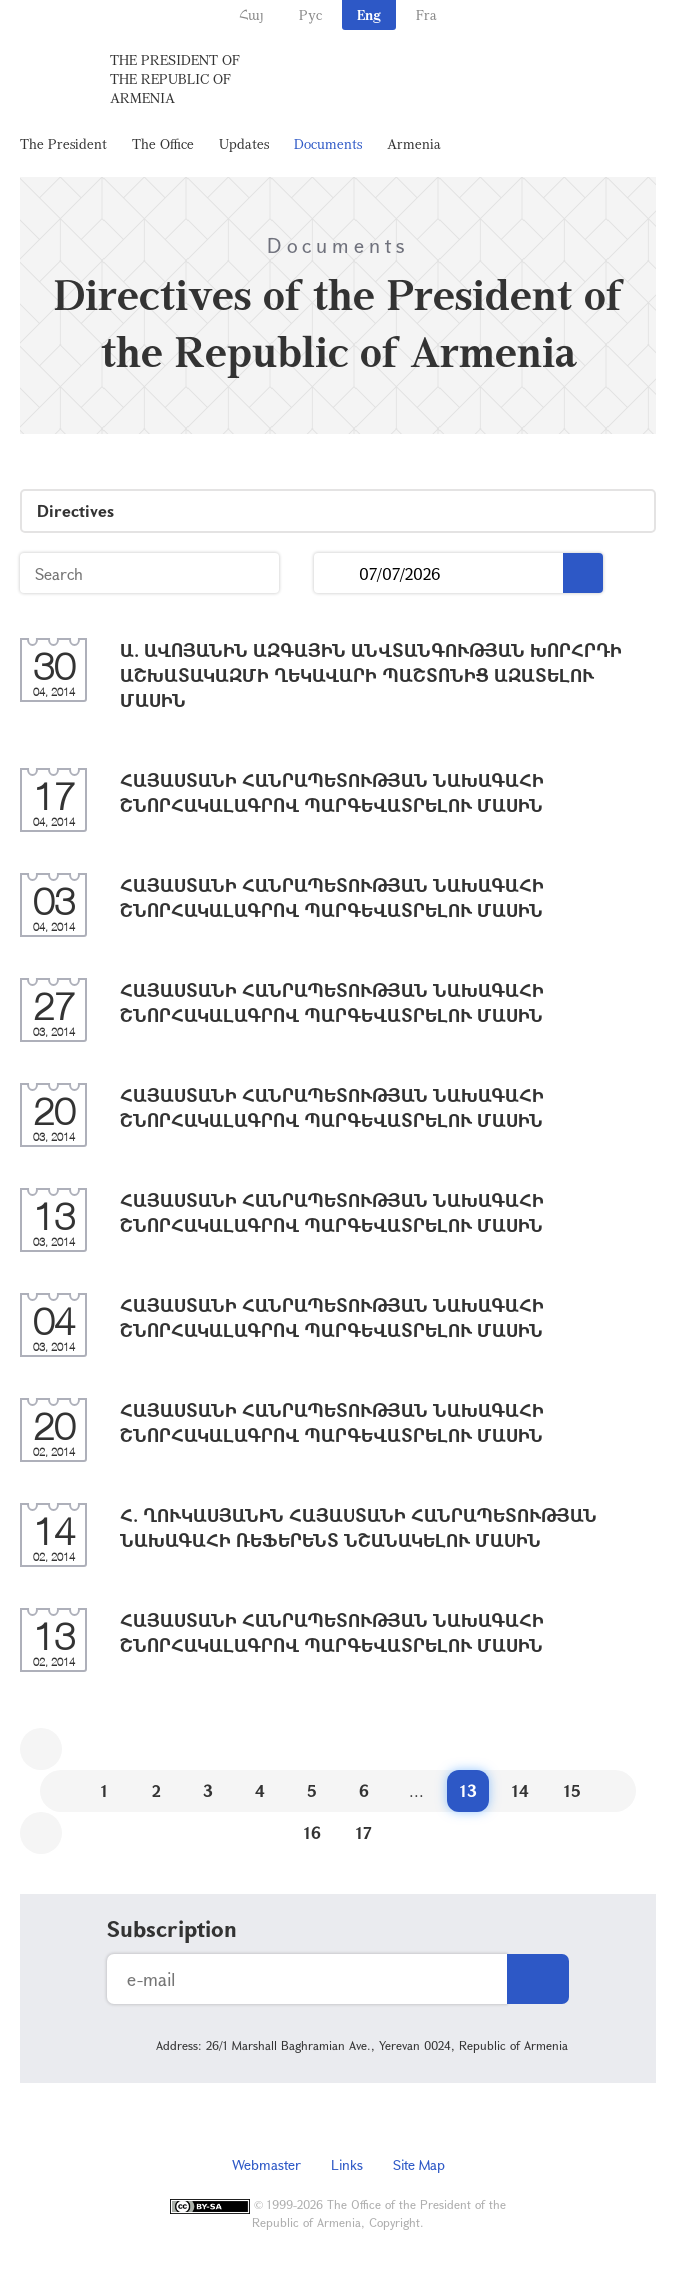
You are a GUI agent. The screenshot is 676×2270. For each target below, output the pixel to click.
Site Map (419, 2164)
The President (63, 143)
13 (468, 1790)
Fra (426, 14)
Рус (310, 14)
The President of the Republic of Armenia (175, 78)
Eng (369, 14)
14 (520, 1790)
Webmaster (266, 2164)
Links (347, 2164)
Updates (244, 143)
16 (312, 1832)
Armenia (414, 143)
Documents (328, 143)
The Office (163, 143)
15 (572, 1790)
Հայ (251, 14)
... (336, 573)
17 (364, 1832)
